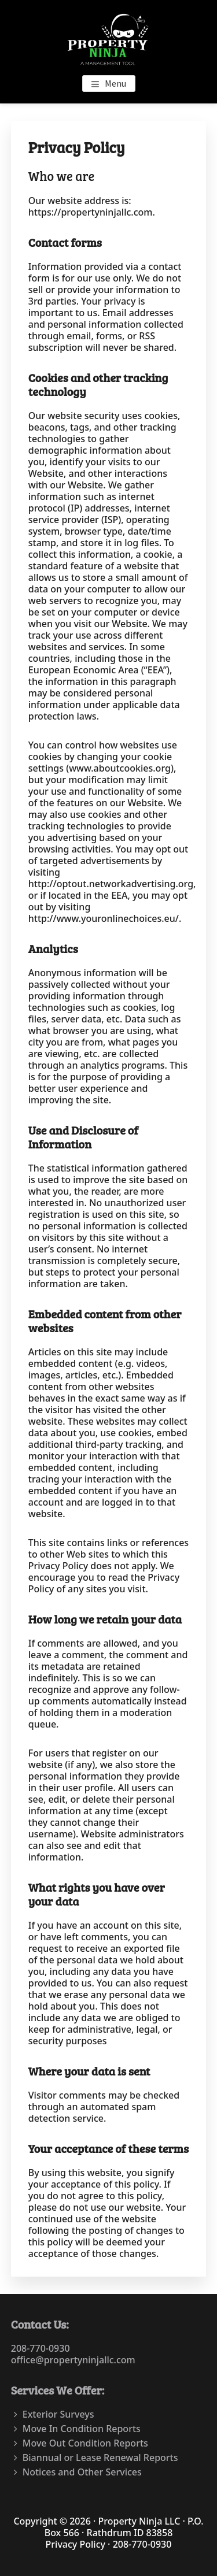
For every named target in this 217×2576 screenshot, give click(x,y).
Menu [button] (115, 83)
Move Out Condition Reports (85, 2443)
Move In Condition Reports (82, 2428)
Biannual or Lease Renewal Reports (100, 2457)
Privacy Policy (75, 2544)
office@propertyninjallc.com (73, 2359)
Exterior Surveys (58, 2414)
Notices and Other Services (82, 2472)
